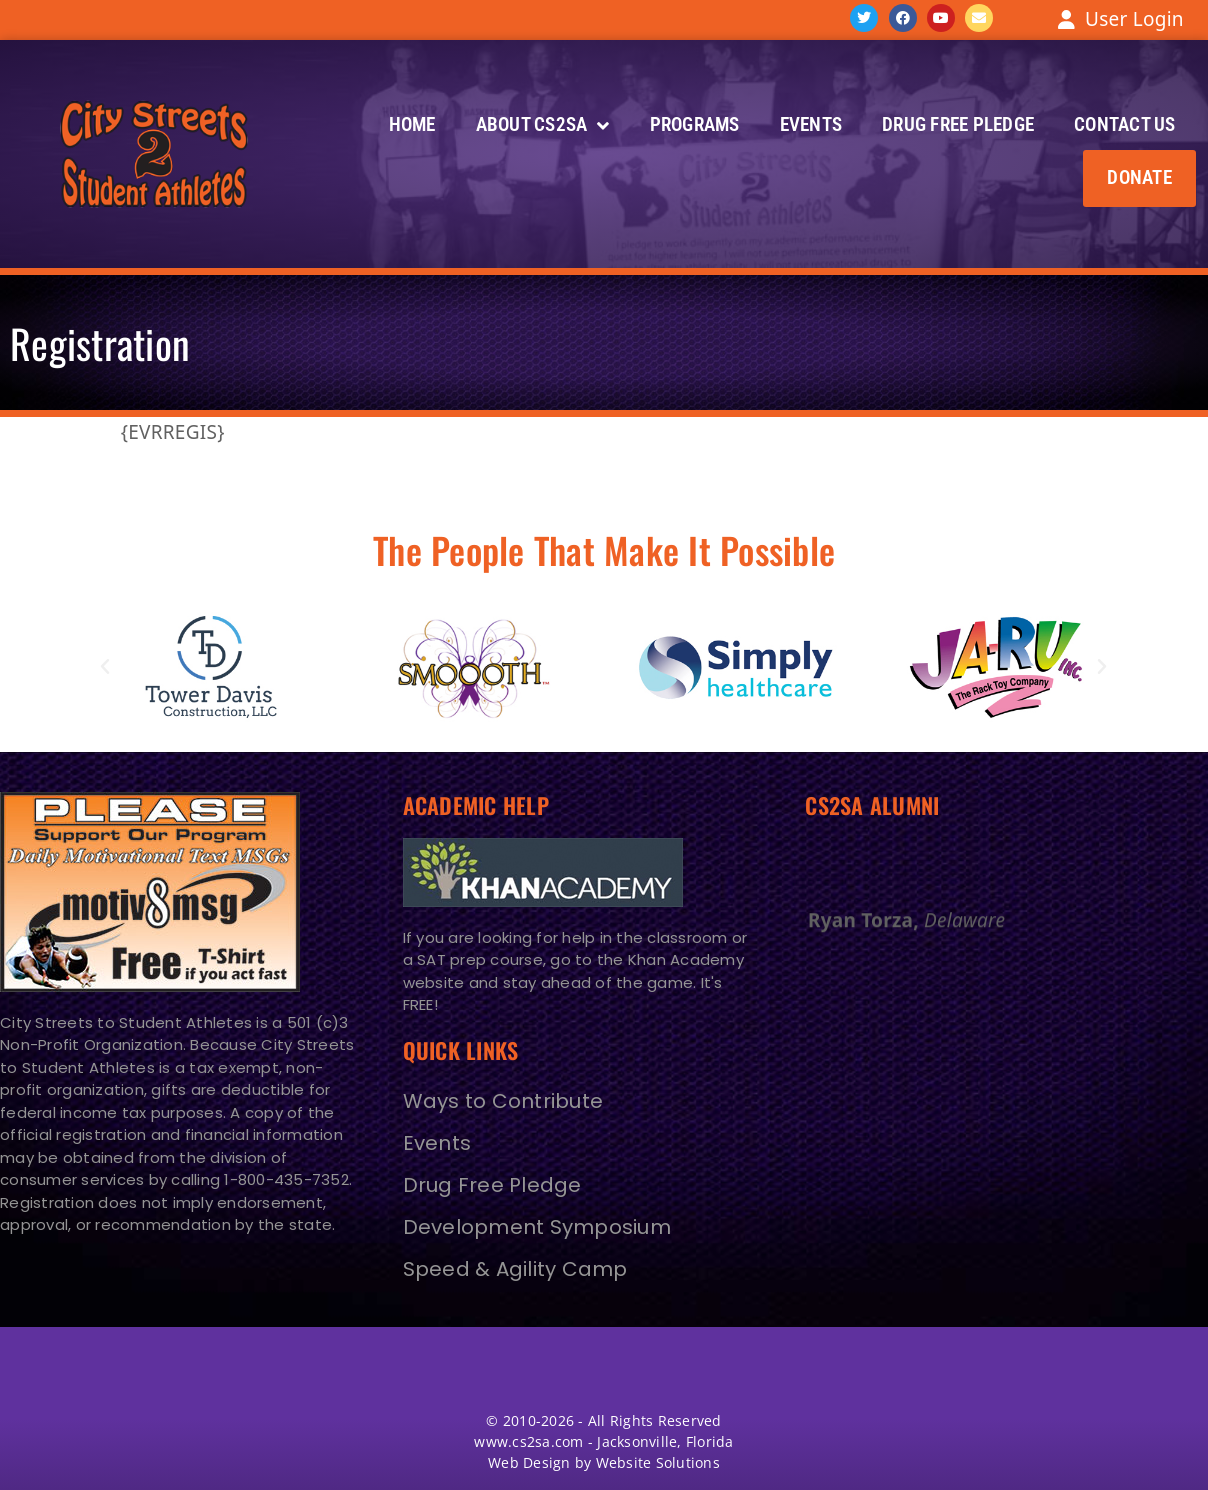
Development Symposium (537, 1227)
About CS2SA (543, 125)
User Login (1134, 19)
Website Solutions (658, 1462)
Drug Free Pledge (958, 124)
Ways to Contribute (503, 1101)
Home (412, 124)
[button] (1139, 178)
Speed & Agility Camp (515, 1269)
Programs (695, 124)
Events (811, 124)
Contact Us (1125, 124)
